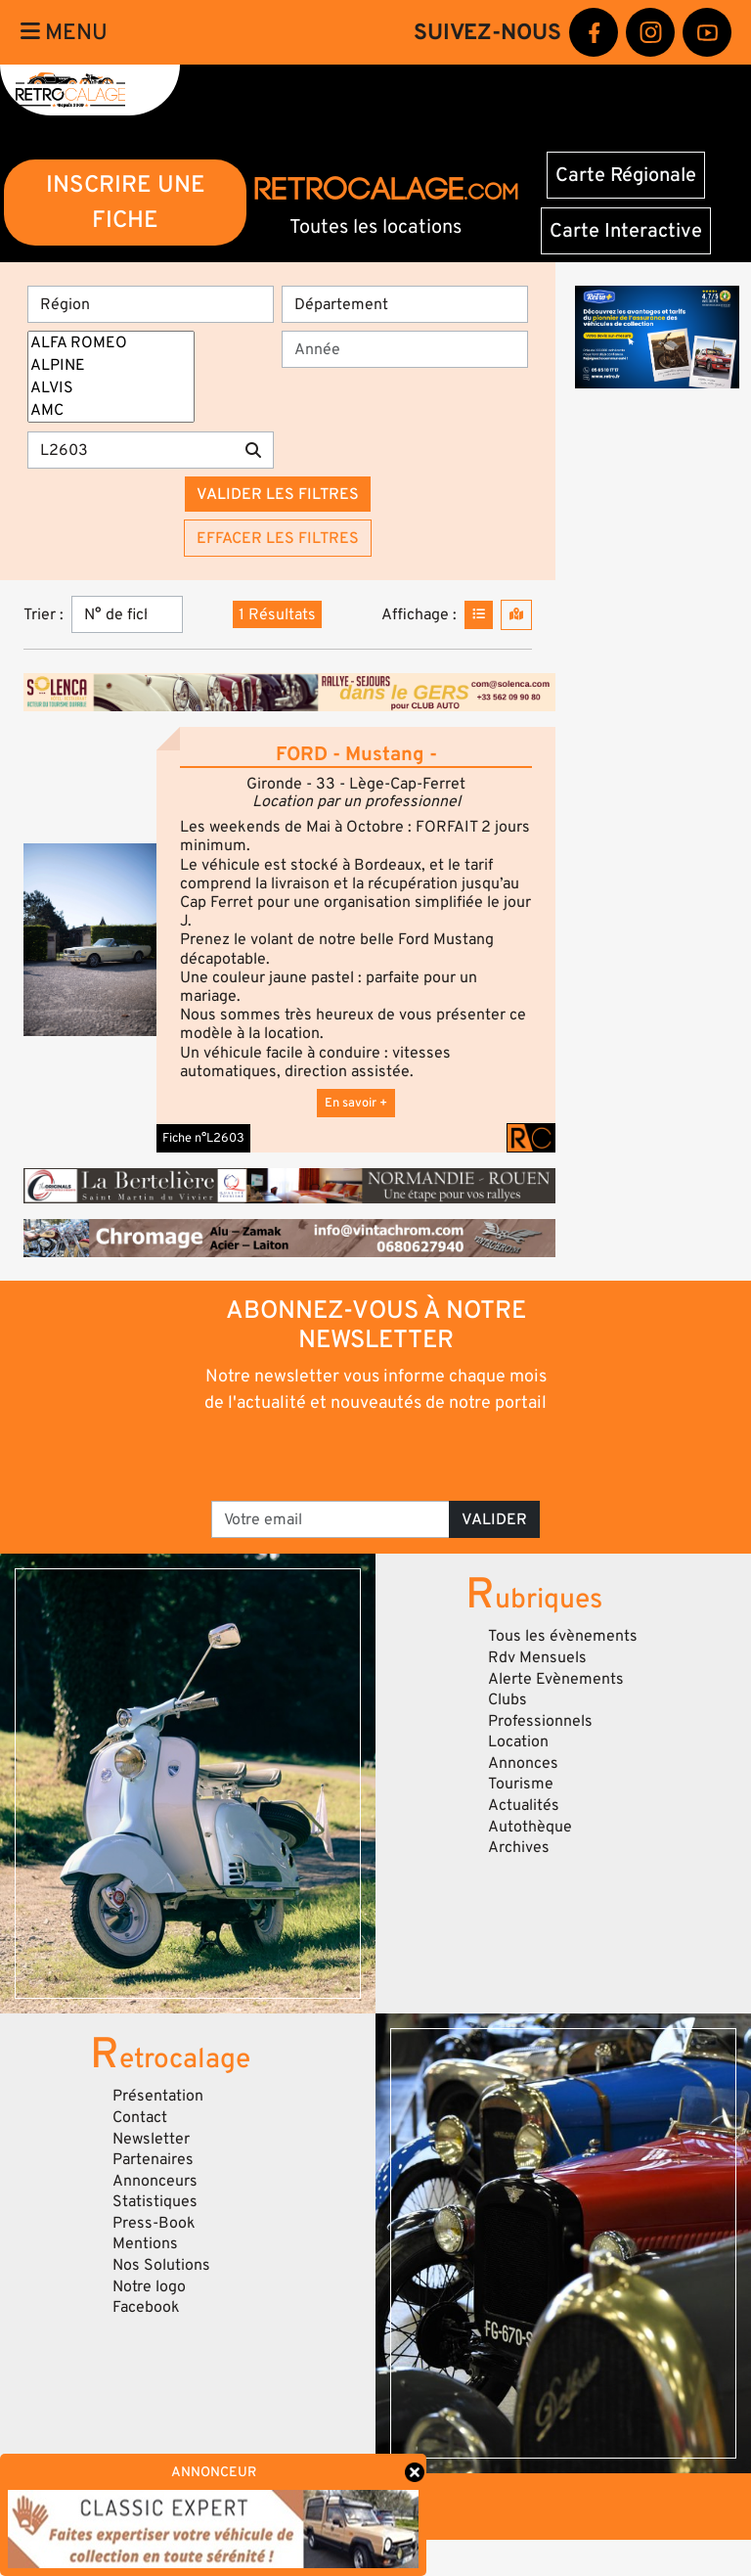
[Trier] (127, 614)
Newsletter (151, 2138)
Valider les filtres (278, 494)
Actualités (523, 1805)
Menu (64, 32)
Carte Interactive (626, 231)
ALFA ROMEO (111, 343)
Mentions (145, 2243)
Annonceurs (155, 2181)
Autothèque (530, 1826)
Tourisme (520, 1783)
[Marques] (111, 377)
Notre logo (149, 2286)
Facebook (146, 2307)
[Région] (150, 304)
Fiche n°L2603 (203, 1138)
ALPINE (111, 365)
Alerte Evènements (556, 1679)
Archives (519, 1847)
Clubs (507, 1699)
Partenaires (153, 2159)
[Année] (405, 349)
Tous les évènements (563, 1636)
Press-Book (154, 2223)
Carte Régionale (625, 175)
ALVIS (111, 388)
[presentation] (377, 1455)
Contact (139, 2117)
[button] (89, 939)
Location (518, 1741)
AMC (111, 410)
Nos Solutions (161, 2265)
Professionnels (540, 1721)
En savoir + (356, 1102)
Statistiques (155, 2201)
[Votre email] (330, 1519)
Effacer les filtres (278, 538)
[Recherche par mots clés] (130, 450)
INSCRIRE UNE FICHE (125, 202)
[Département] (405, 304)
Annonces (523, 1763)
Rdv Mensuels (537, 1657)
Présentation (157, 2095)
